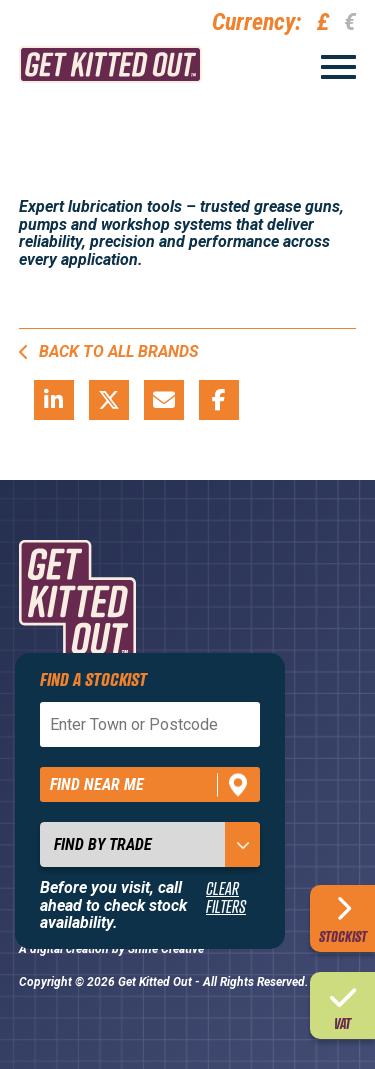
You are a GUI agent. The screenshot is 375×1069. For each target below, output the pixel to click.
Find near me (97, 784)
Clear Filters (226, 897)
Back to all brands (109, 352)
